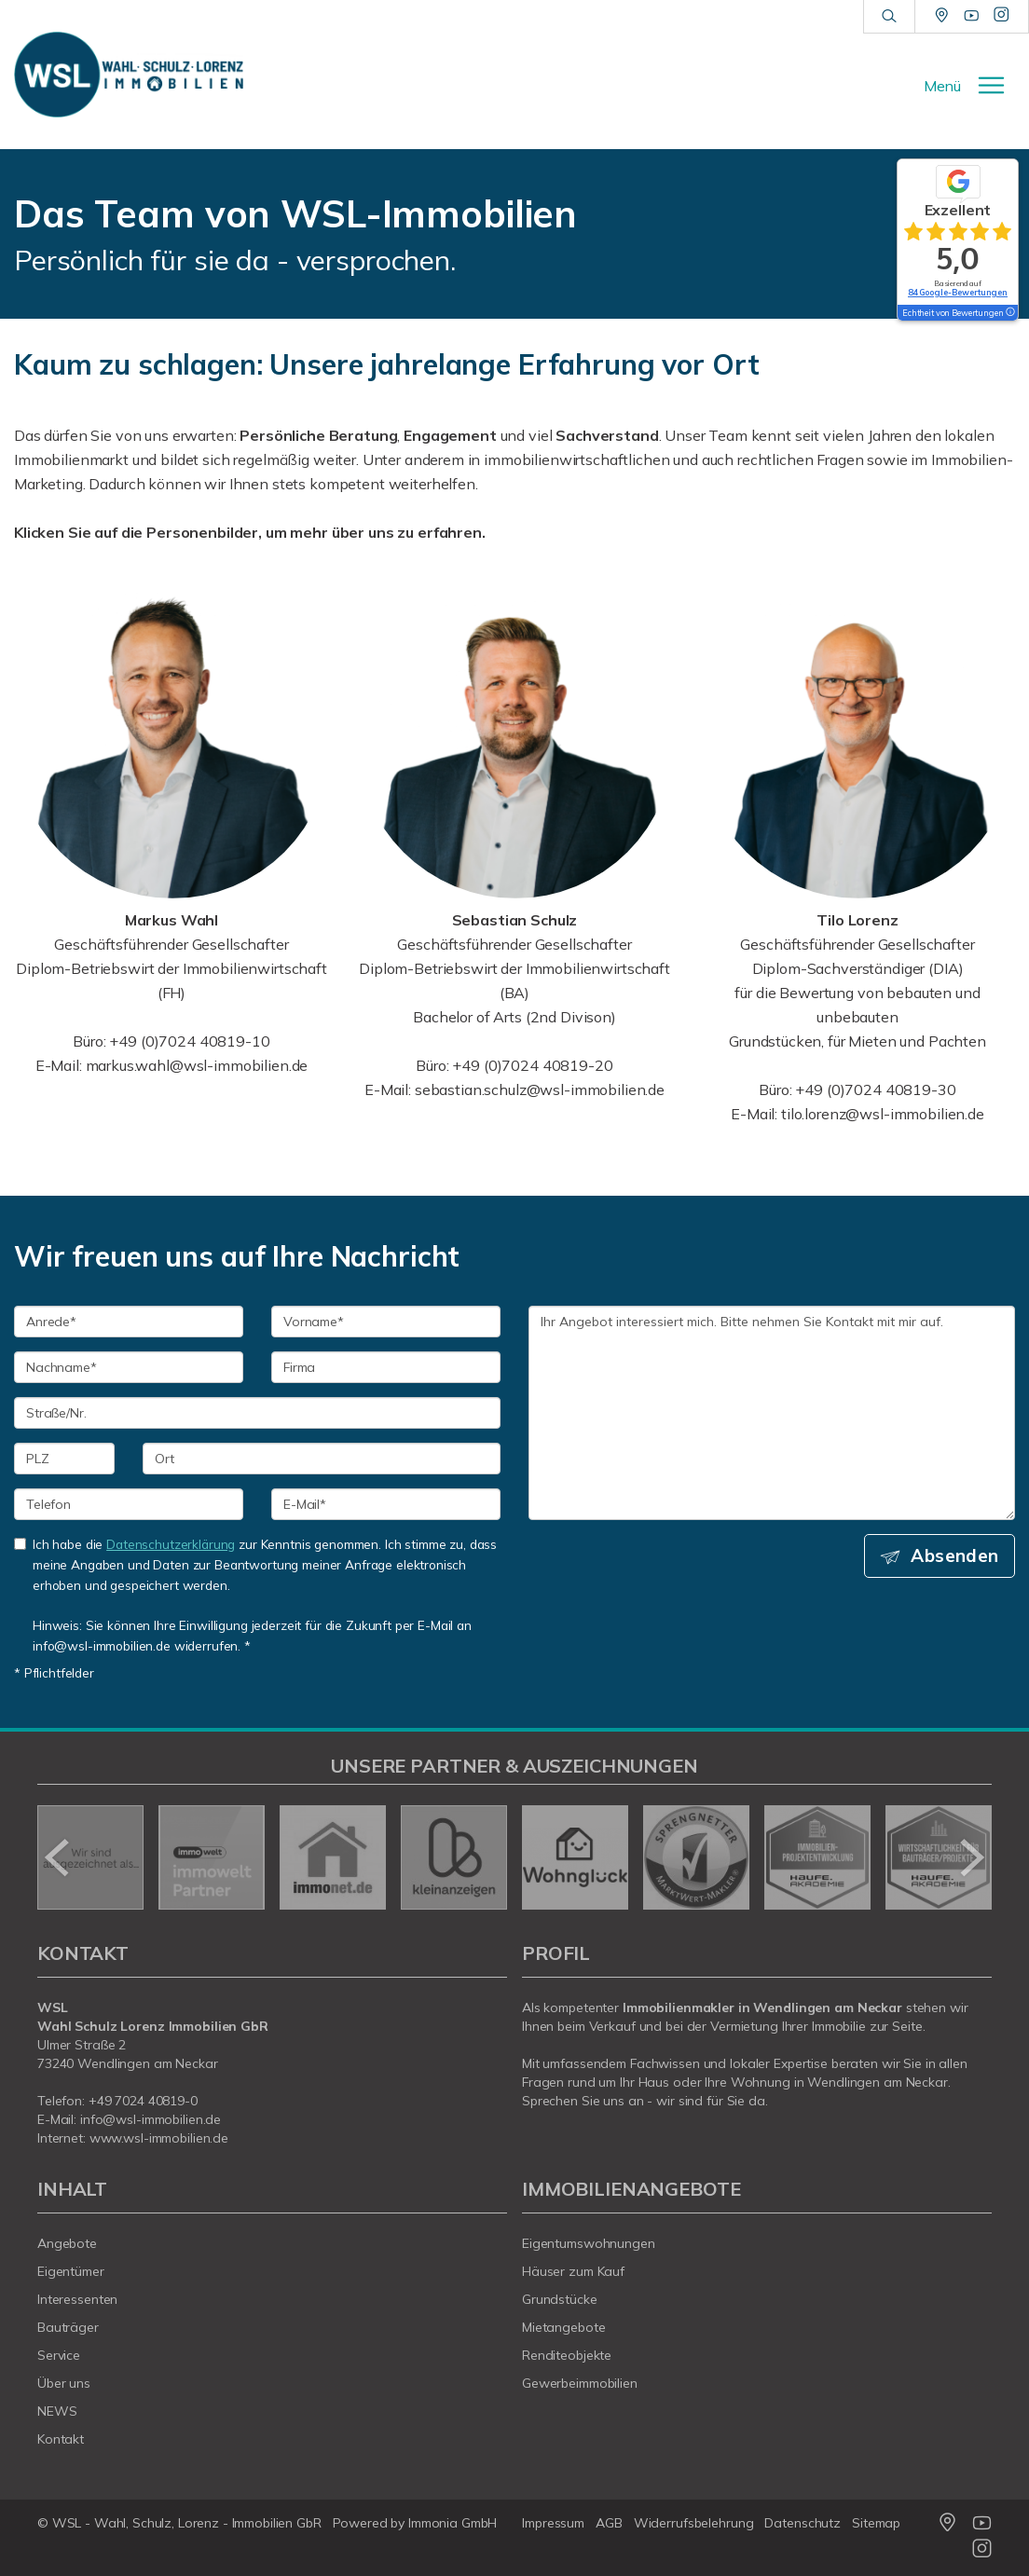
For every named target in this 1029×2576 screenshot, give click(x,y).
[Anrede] (128, 1321)
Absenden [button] (955, 1555)
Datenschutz (802, 2522)
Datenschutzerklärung (170, 1544)
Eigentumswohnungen (588, 2243)
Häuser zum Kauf (573, 2271)
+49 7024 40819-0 (143, 2100)
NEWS (57, 2411)
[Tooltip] (1009, 313)
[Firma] (386, 1367)
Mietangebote (564, 2327)
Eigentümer (70, 2271)
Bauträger (68, 2327)
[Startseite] (128, 74)
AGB (609, 2522)
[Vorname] (386, 1321)
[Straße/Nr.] (257, 1413)
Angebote (67, 2243)
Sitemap (876, 2522)
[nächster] (971, 1857)
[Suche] (888, 17)
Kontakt (60, 2439)
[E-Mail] (386, 1504)
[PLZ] (64, 1458)
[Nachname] (128, 1367)
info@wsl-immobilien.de (150, 2119)
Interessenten (77, 2299)
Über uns (63, 2383)
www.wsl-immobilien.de (158, 2138)
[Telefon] (128, 1504)
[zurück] (58, 1857)
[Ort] (322, 1458)
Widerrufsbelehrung (694, 2522)
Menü (942, 85)
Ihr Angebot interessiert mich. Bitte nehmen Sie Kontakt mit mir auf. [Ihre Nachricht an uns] (771, 1413)
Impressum (553, 2522)
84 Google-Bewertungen (958, 292)
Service (58, 2355)
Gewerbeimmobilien (580, 2383)
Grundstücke (559, 2299)
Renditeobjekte (566, 2355)
